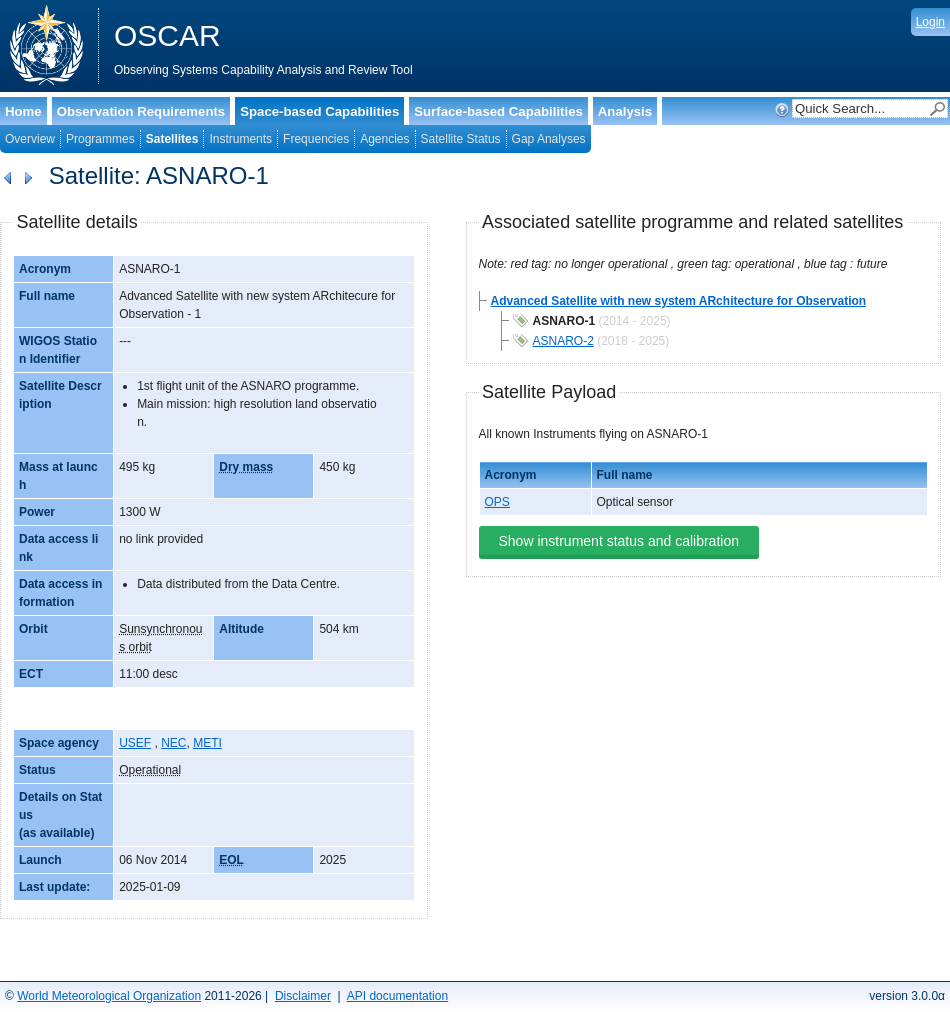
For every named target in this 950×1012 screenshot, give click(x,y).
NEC (173, 743)
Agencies (384, 139)
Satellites (172, 139)
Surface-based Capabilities (498, 111)
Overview (30, 139)
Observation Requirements (141, 111)
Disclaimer (303, 996)
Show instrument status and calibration (619, 541)
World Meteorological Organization (109, 996)
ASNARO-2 (563, 341)
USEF (135, 743)
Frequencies (316, 139)
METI (207, 743)
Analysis (625, 111)
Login (930, 22)
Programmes (100, 139)
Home (23, 111)
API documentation (397, 996)
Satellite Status (461, 139)
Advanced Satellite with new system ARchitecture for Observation (679, 301)
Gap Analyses (549, 139)
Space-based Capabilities (319, 111)
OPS (497, 502)
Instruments (240, 139)
